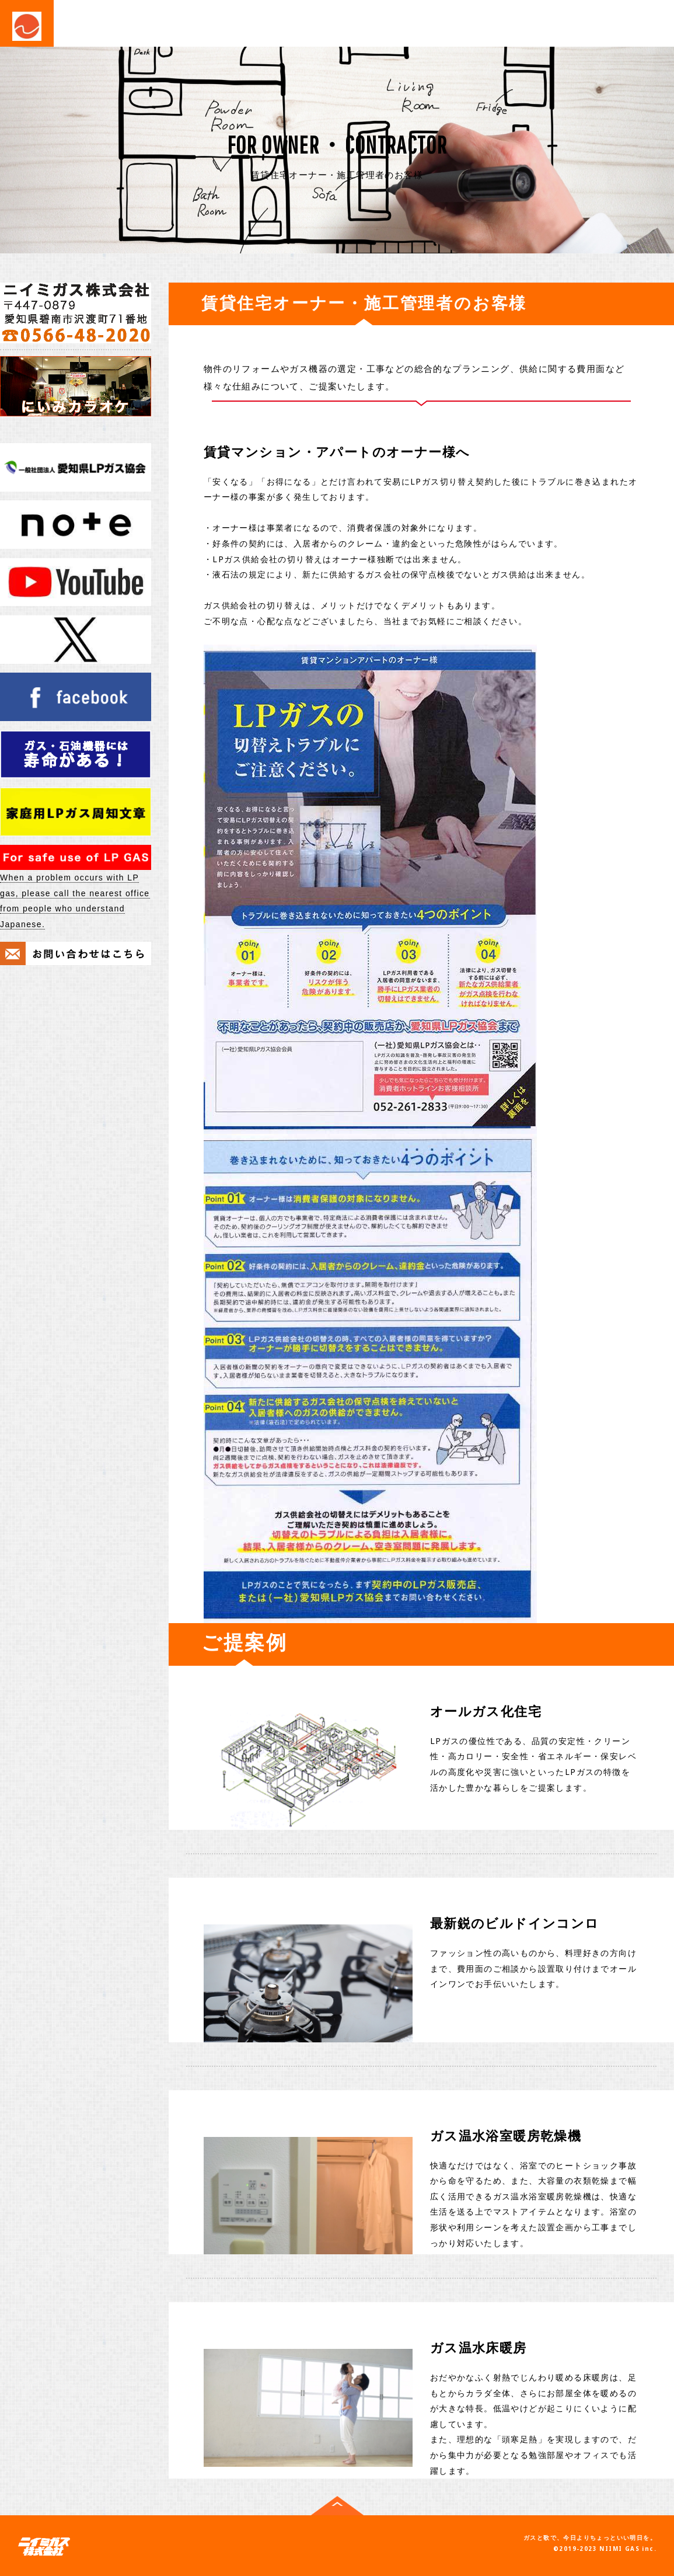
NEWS (272, 54)
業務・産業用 (239, 22)
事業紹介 (103, 22)
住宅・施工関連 (327, 22)
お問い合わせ (479, 22)
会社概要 (406, 22)
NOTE (322, 54)
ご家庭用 (165, 22)
